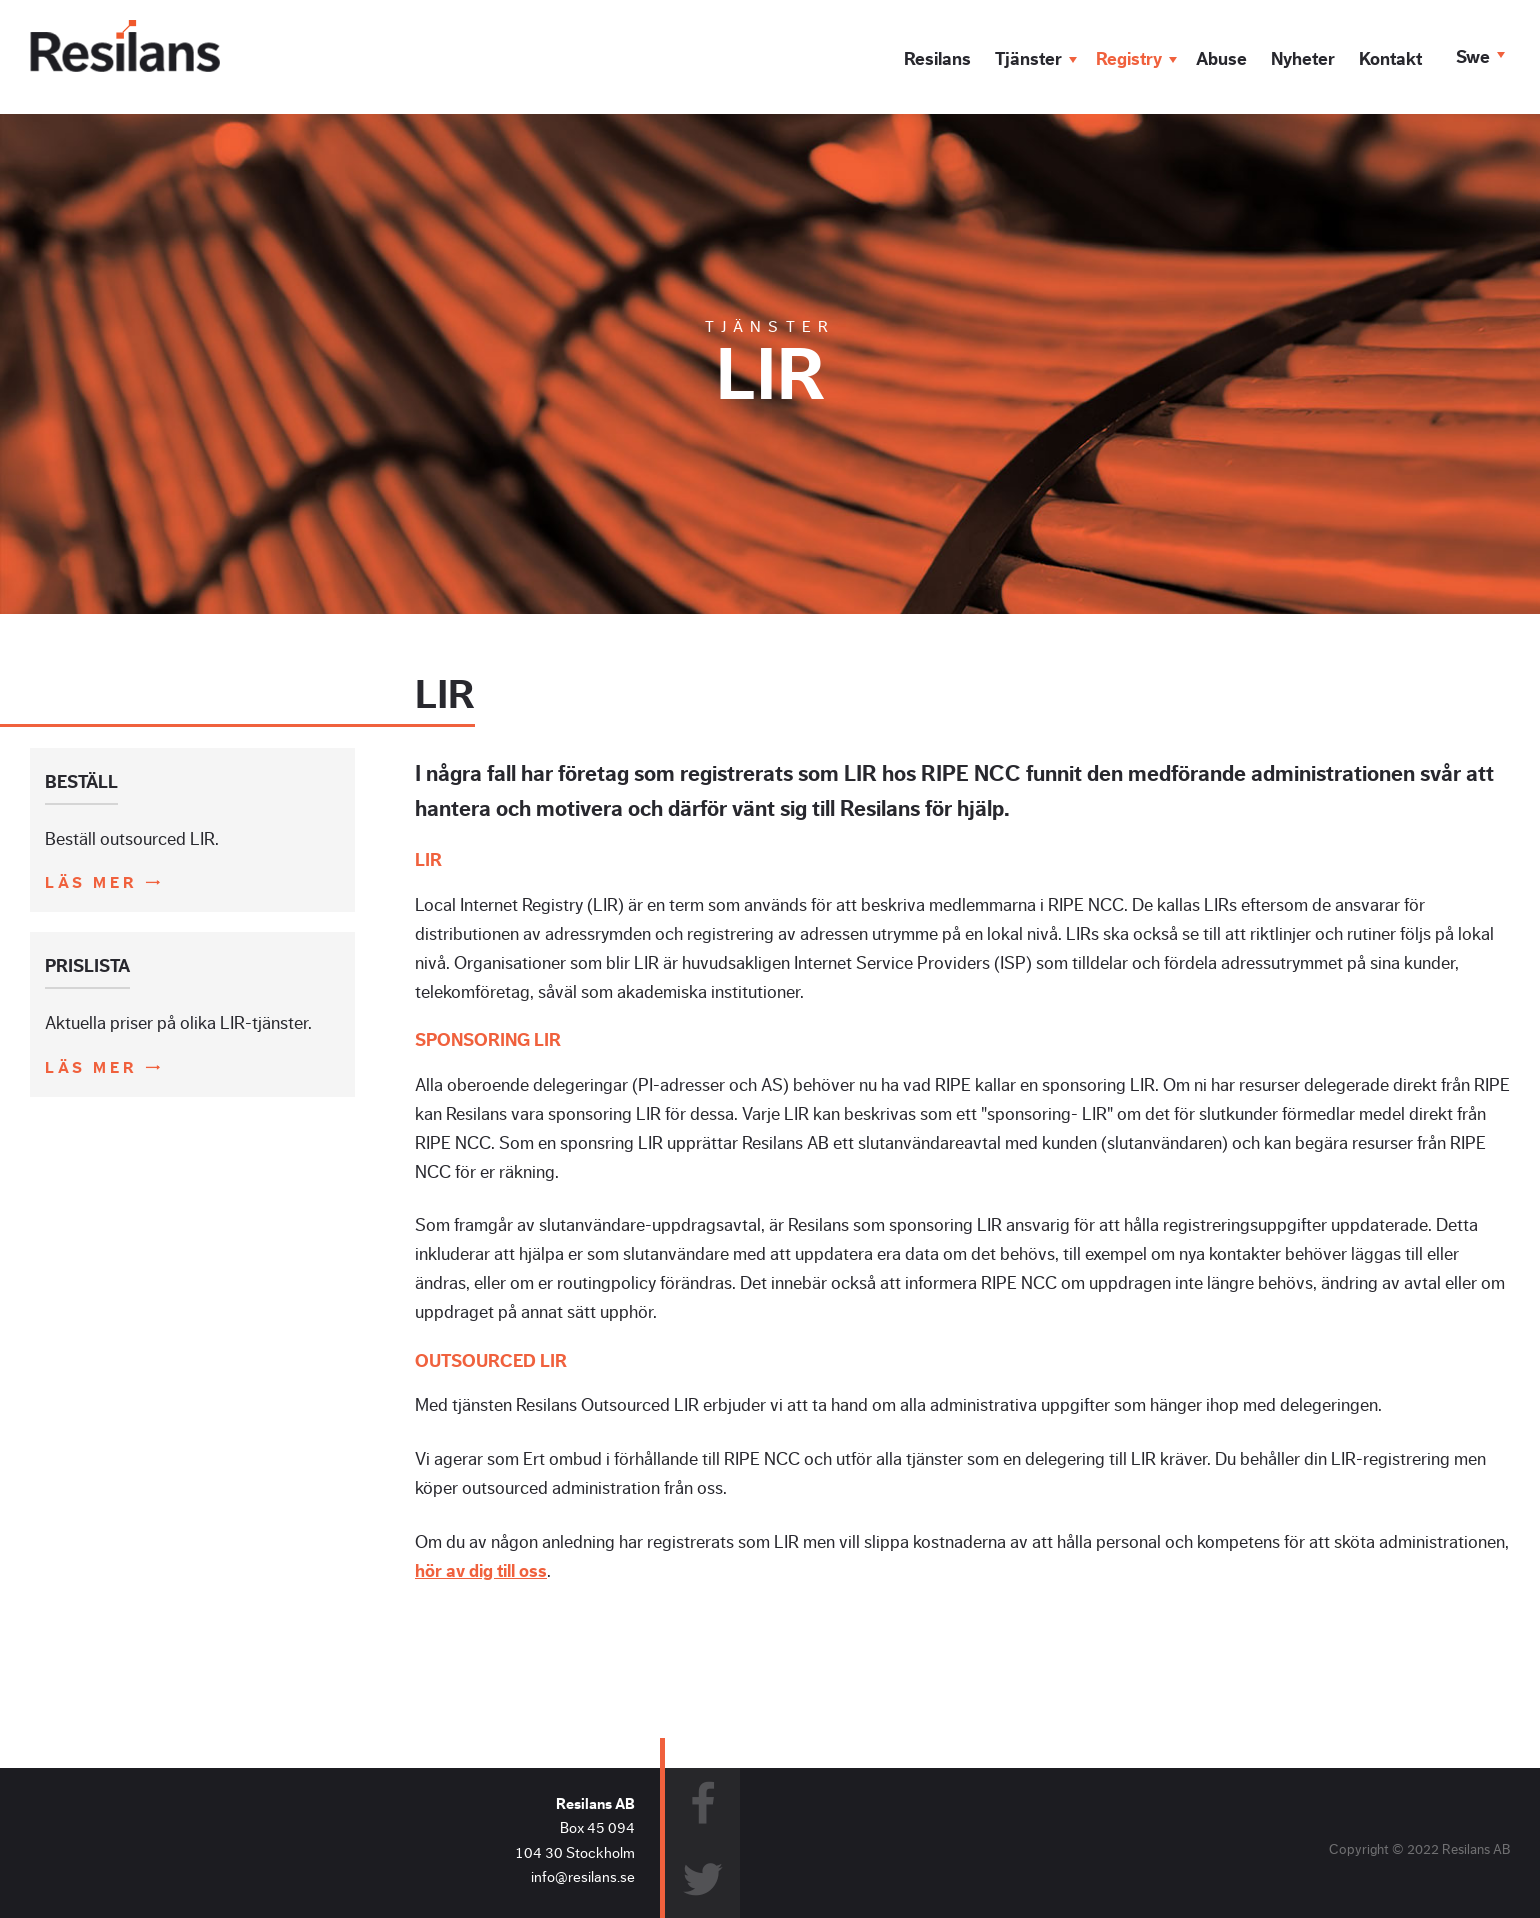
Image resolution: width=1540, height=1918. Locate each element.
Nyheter (1303, 59)
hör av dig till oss (481, 1571)
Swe (1473, 57)
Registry (1129, 59)
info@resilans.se (583, 1877)
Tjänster (1028, 59)
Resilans (937, 59)
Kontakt (1390, 59)
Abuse (1221, 59)
